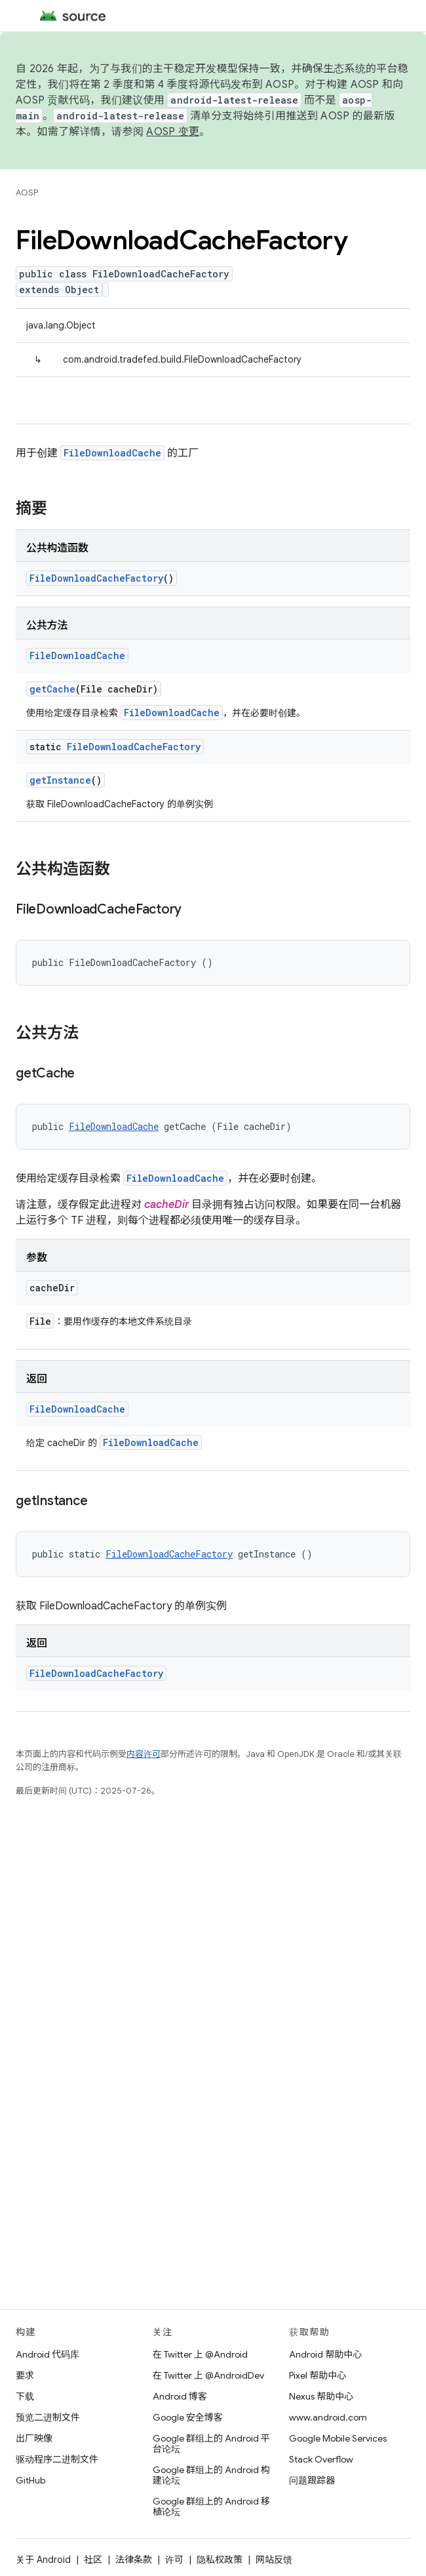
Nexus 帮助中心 (321, 2396)
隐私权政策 (219, 2559)
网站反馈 (274, 2559)
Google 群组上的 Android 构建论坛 (211, 2475)
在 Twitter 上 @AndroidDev (208, 2375)
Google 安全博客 (188, 2417)
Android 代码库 (47, 2354)
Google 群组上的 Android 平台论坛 (211, 2443)
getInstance (60, 780)
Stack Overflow (321, 2459)
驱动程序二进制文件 (57, 2459)
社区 (93, 2559)
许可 (174, 2559)
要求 (25, 2375)
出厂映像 (34, 2438)
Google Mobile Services (338, 2438)
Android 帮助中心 (325, 2354)
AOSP (27, 192)
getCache (52, 689)
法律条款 (133, 2559)
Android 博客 (180, 2396)
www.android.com (328, 2417)
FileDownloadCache (112, 453)
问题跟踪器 (312, 2480)
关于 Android (43, 2559)
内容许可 (143, 1754)
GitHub (30, 2480)
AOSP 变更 (172, 131)
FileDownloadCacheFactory (96, 578)
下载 (25, 2396)
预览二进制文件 (48, 2417)
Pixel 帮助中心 (317, 2375)
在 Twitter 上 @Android (200, 2354)
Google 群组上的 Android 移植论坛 (211, 2506)
